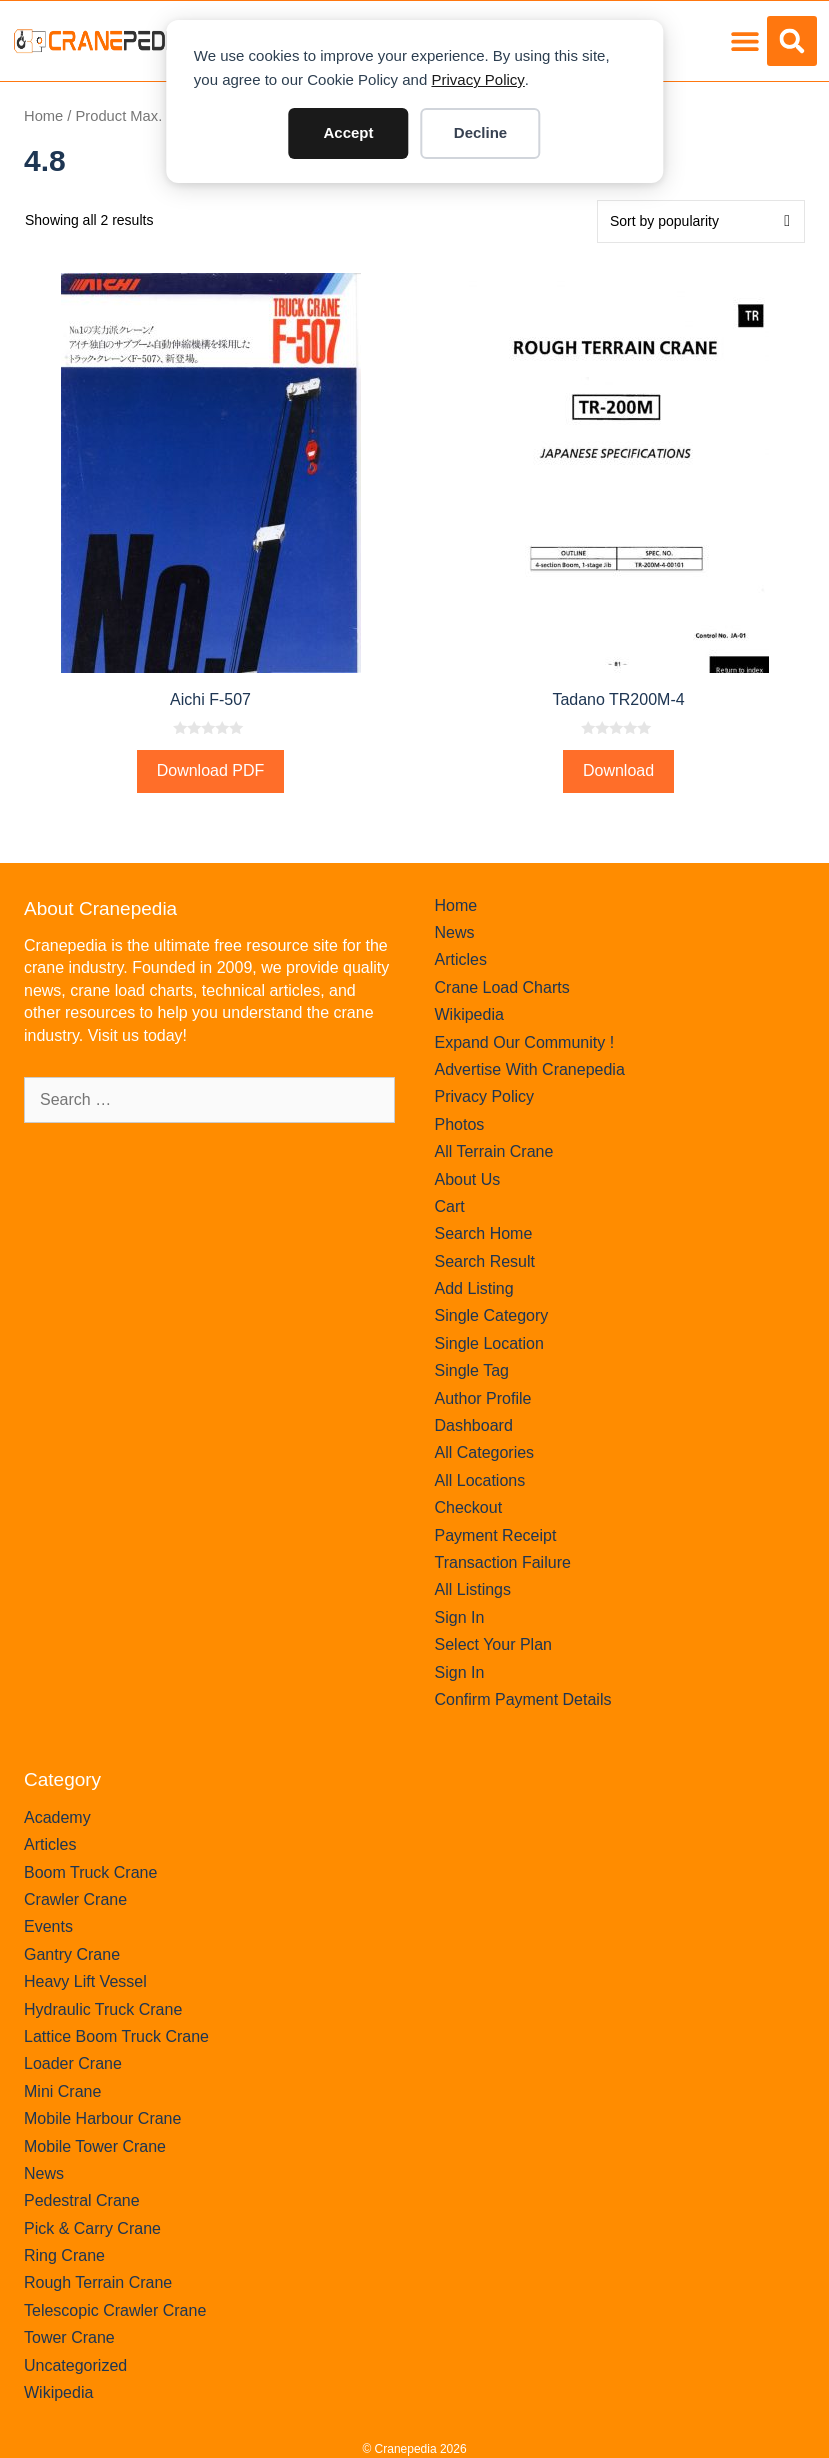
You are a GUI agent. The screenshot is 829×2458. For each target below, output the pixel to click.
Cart (450, 1206)
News (455, 932)
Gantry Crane (72, 1954)
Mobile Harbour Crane (102, 2118)
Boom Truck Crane (90, 1872)
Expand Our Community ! (525, 1042)
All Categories (485, 1452)
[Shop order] (701, 221)
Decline (480, 132)
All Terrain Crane (494, 1151)
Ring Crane (64, 2255)
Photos (460, 1124)
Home (43, 116)
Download (618, 770)
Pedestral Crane (82, 2200)
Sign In (460, 1617)
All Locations (480, 1480)
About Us (468, 1179)
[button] (744, 41)
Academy (57, 1817)
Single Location (489, 1343)
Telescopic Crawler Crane (115, 2310)
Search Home (484, 1233)
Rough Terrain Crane (98, 2282)
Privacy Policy (477, 79)
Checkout (469, 1507)
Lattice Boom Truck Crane (116, 2036)
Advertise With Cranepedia (530, 1069)
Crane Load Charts (502, 987)
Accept (348, 132)
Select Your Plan (493, 1644)
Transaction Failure (503, 1562)
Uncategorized (75, 2365)
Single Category (492, 1315)
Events (48, 1926)
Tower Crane (69, 2337)
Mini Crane (62, 2091)
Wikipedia (469, 1014)
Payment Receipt (496, 1535)
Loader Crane (73, 2063)
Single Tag (472, 1370)
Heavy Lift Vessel (85, 1981)
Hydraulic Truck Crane (103, 2009)
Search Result (485, 1261)
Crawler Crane (75, 1899)
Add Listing (474, 1288)
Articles (461, 959)
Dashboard (474, 1425)
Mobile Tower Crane (95, 2146)
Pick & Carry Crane (92, 2228)
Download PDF (211, 770)
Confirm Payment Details (523, 1699)
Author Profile (483, 1398)
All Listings (473, 1589)
